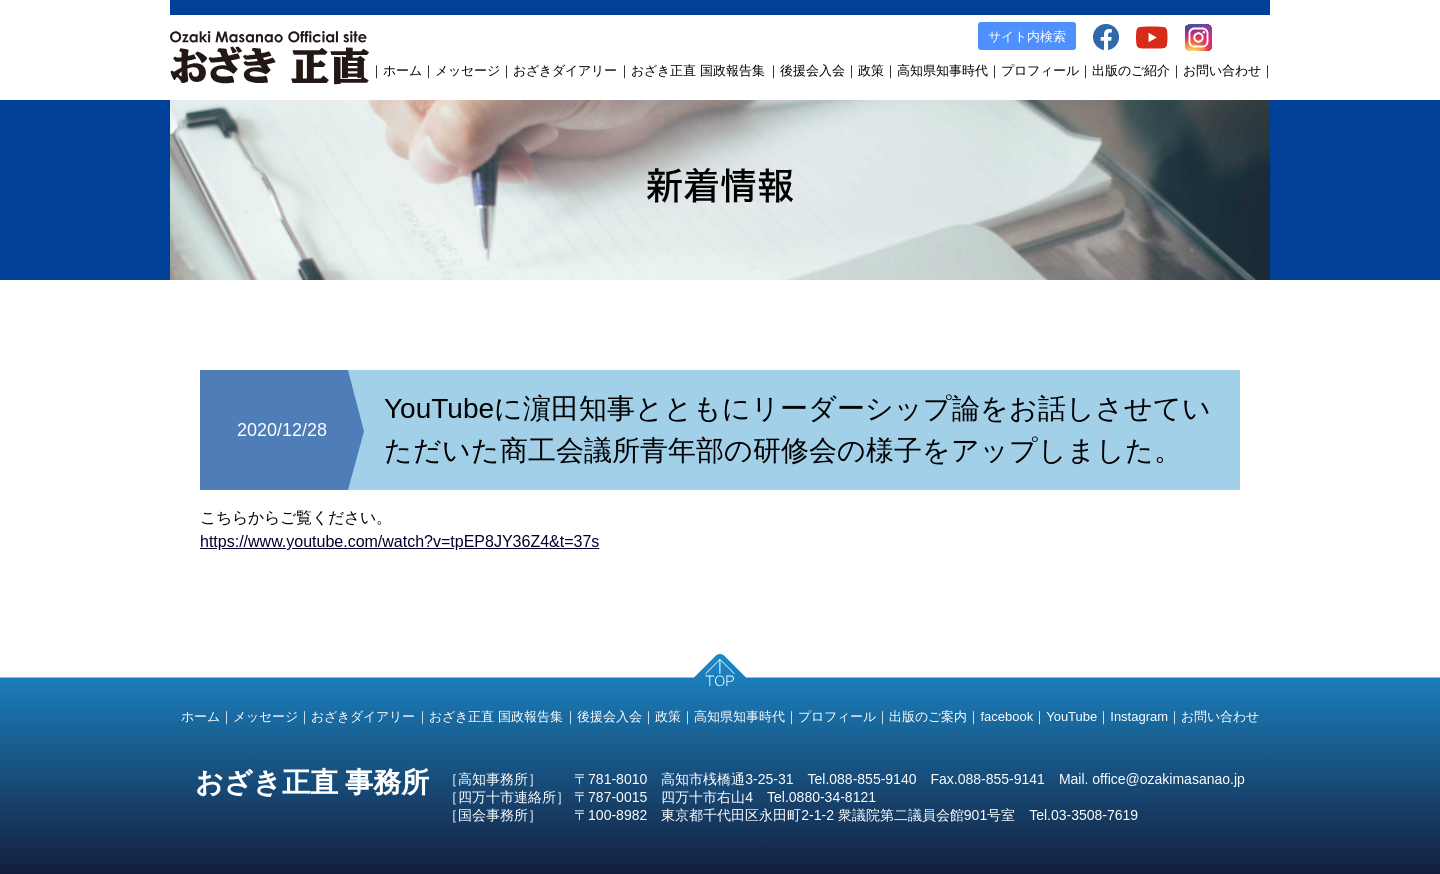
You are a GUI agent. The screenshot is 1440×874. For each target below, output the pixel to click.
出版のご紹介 (1131, 70)
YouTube (1071, 716)
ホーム (402, 70)
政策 (871, 70)
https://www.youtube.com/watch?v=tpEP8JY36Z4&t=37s (399, 541)
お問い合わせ (1222, 70)
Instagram (1139, 716)
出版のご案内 (928, 716)
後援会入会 (812, 70)
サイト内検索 (1027, 36)
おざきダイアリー (565, 70)
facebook (1006, 716)
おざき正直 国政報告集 (698, 70)
